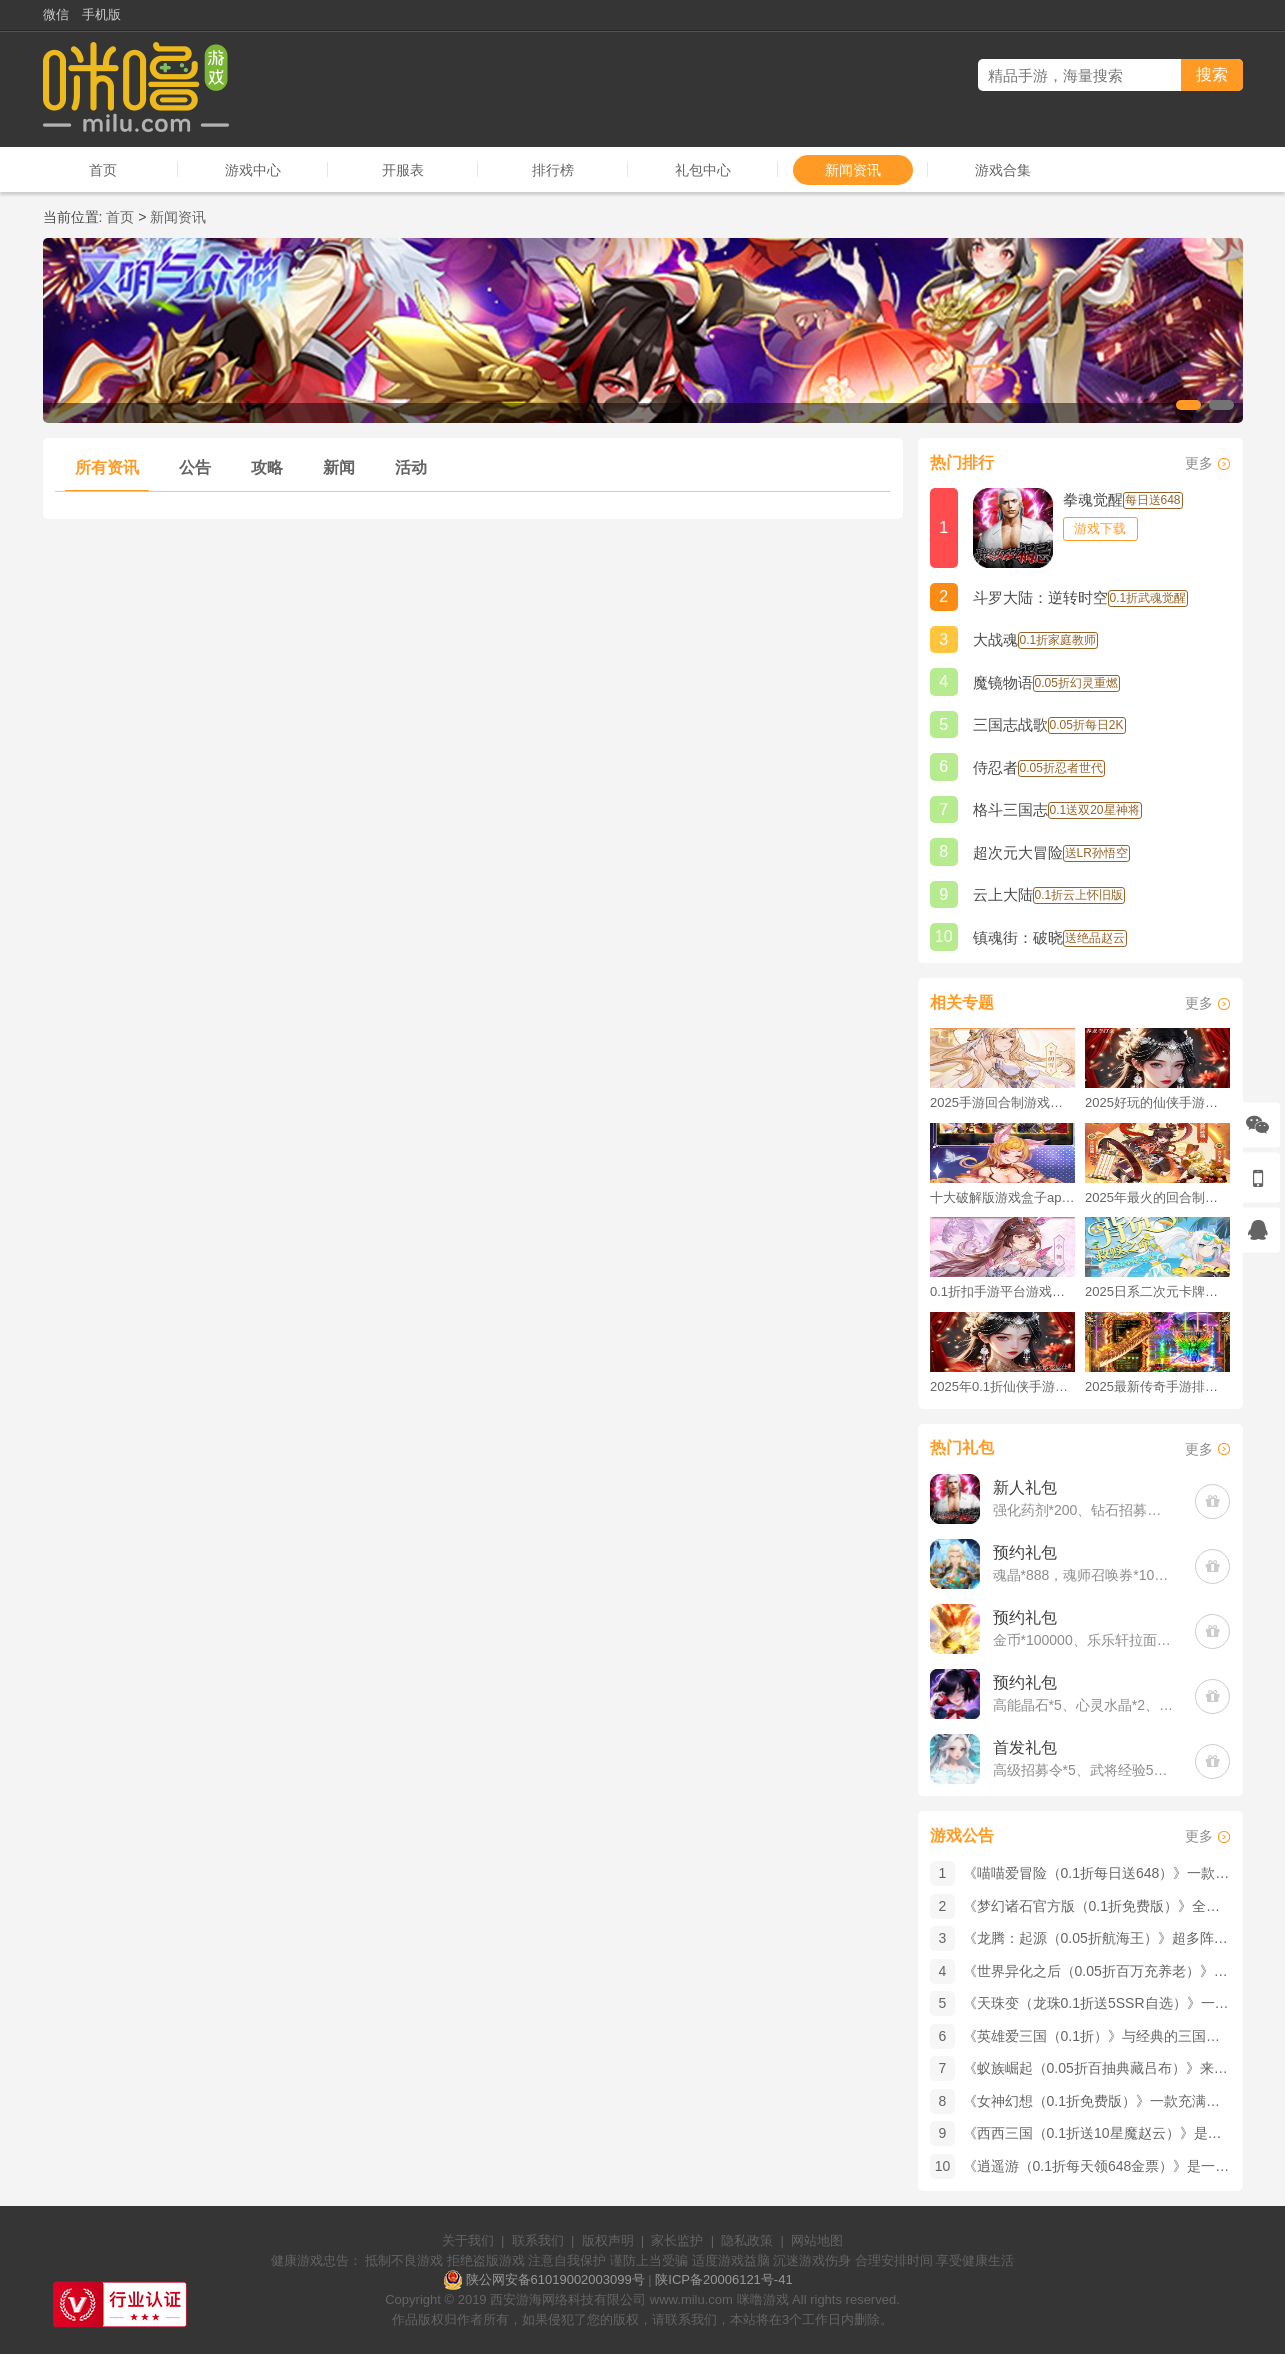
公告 (195, 467)
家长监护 (677, 2240)
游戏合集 (1003, 170)
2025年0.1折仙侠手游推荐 (1002, 1386)
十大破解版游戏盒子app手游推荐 (1002, 1197)
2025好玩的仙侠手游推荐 (1157, 1102)
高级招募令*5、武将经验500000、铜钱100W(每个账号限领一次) (1084, 1770)
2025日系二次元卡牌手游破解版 (1157, 1291)
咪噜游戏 (763, 2299)
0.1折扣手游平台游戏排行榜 (1002, 1291)
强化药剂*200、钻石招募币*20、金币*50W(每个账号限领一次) (1084, 1510)
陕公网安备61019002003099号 (555, 2279)
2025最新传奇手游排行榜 (1157, 1386)
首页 (103, 170)
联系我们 (538, 2240)
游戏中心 (253, 170)
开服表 (403, 170)
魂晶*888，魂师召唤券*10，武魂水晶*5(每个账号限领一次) (1084, 1575)
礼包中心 (703, 170)
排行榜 (553, 170)
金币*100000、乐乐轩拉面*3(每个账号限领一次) (1084, 1640)
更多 (1199, 463)
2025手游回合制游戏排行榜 (1002, 1102)
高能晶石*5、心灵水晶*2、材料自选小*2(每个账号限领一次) (1084, 1705)
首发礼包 (1025, 1747)
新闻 (339, 467)
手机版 (101, 14)
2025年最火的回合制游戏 (1157, 1197)
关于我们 (468, 2240)
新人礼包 (1025, 1487)
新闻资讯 (853, 170)
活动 (411, 467)
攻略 (267, 467)
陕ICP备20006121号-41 (723, 2279)
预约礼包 (1025, 1552)
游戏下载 (1100, 528)
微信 (56, 14)
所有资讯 (107, 467)
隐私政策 (747, 2240)
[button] (1188, 405)
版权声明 (608, 2240)
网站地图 (817, 2240)
